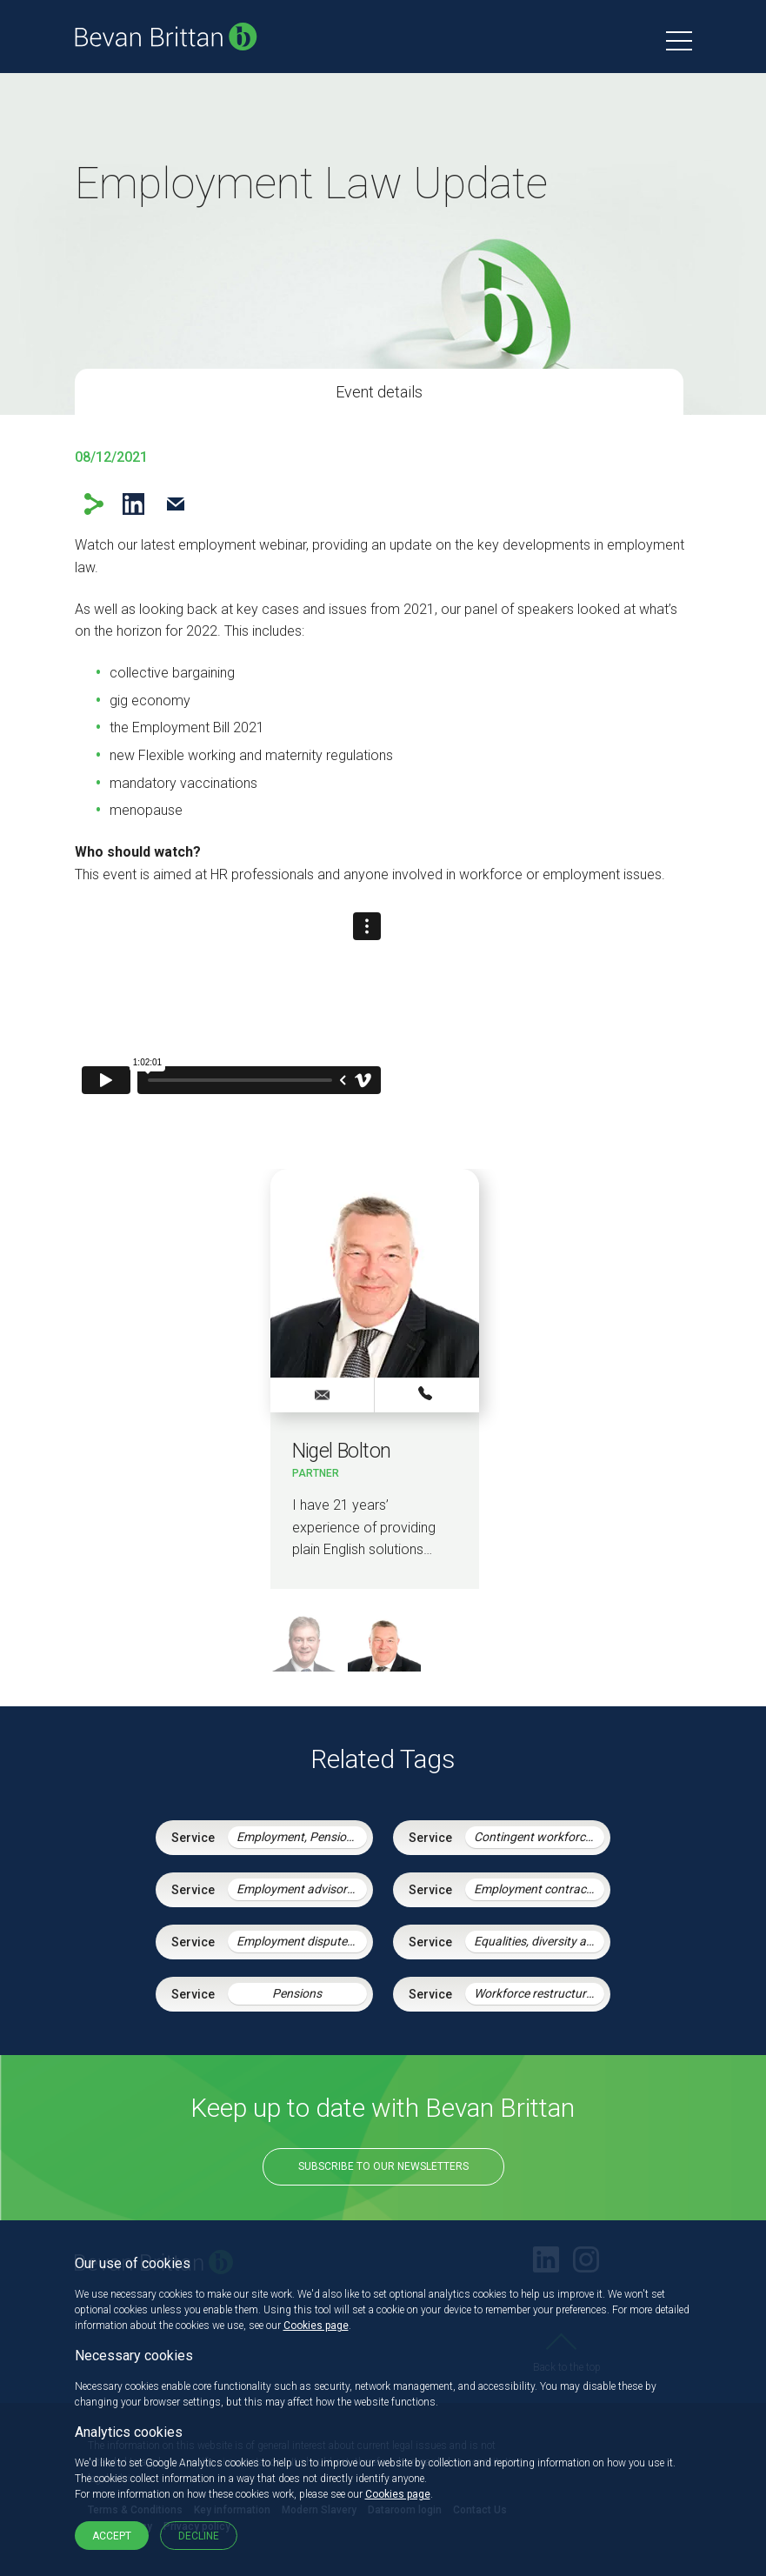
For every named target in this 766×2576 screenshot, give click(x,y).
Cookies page (316, 2325)
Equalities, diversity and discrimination (539, 1941)
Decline (198, 2536)
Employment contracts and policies (539, 1889)
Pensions (297, 1993)
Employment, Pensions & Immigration (301, 1837)
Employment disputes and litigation (301, 1941)
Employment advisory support (301, 1889)
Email (176, 504)
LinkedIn (133, 504)
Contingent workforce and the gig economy (539, 1837)
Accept (111, 2536)
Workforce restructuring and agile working (539, 1993)
